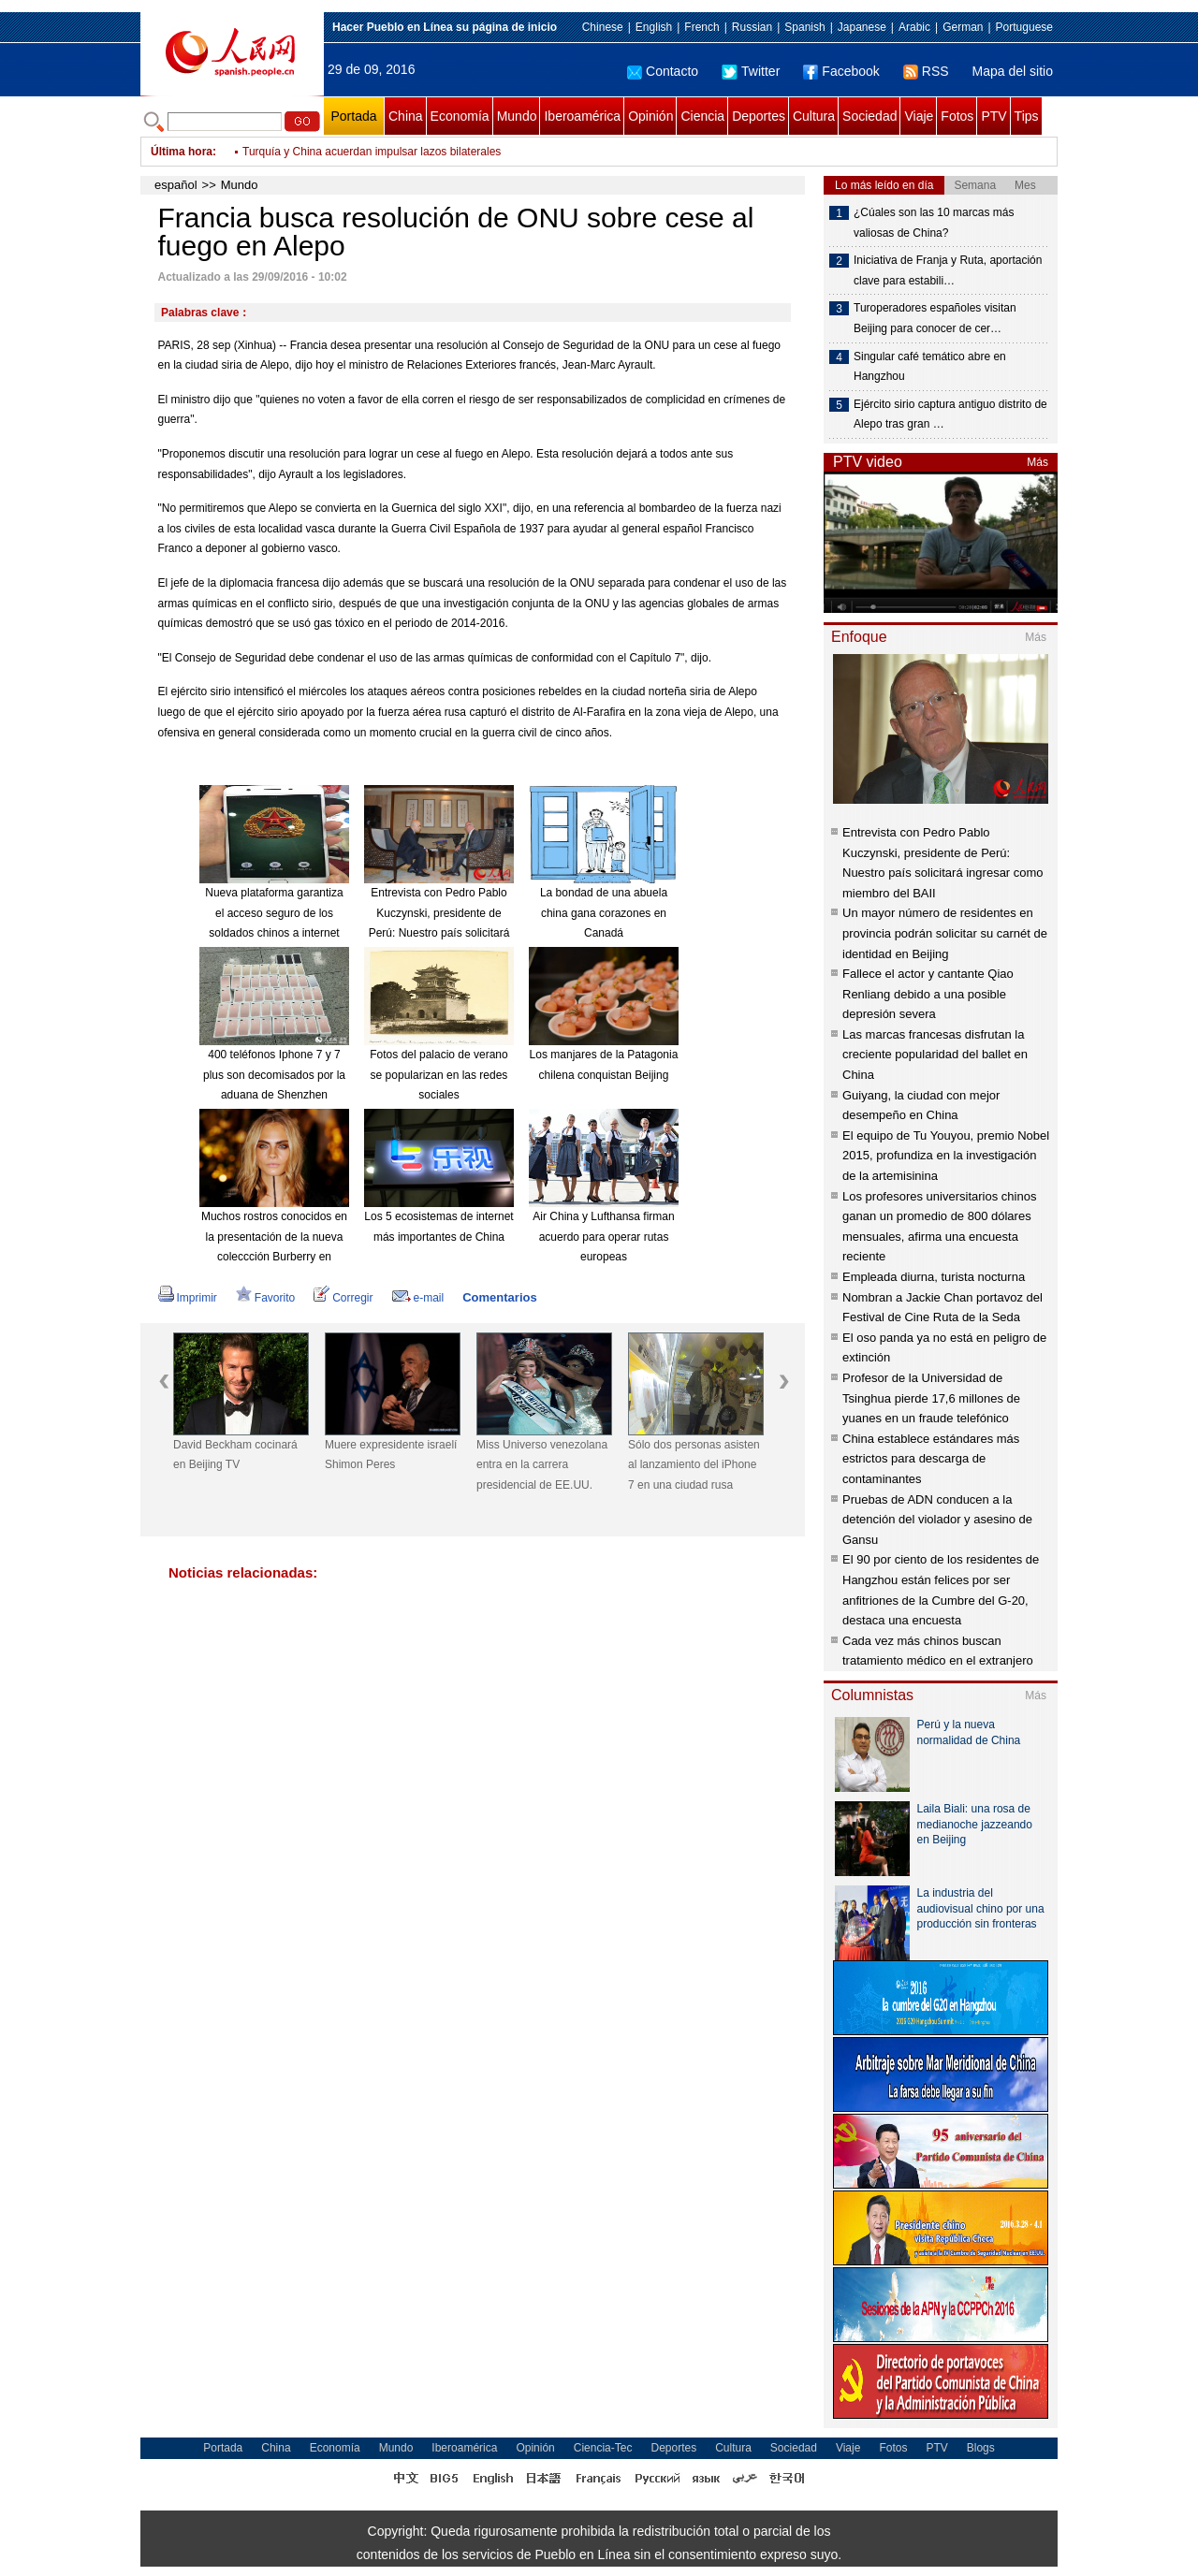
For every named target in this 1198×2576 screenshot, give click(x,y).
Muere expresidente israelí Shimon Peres (391, 1455)
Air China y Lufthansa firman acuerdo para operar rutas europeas (603, 1236)
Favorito (265, 1297)
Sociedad (869, 116)
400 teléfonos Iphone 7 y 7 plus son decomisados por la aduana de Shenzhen (274, 1074)
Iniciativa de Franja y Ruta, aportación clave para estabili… (948, 270)
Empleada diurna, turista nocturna (933, 1277)
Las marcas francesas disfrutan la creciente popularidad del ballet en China (935, 1054)
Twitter (751, 71)
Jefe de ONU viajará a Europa (317, 142)
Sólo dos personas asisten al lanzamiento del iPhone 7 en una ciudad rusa (694, 1465)
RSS (926, 71)
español (175, 185)
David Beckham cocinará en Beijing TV (235, 1455)
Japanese (862, 27)
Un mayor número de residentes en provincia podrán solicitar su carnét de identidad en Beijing (944, 933)
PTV (993, 116)
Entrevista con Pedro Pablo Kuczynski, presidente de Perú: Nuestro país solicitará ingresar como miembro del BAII (439, 933)
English (654, 27)
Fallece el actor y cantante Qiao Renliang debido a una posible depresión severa (928, 994)
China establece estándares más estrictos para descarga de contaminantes (930, 1459)
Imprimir (187, 1297)
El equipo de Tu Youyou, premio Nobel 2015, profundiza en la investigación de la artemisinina (945, 1155)
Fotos (957, 116)
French (701, 27)
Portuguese (1024, 27)
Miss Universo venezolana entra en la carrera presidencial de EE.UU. (541, 1465)
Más (1037, 462)
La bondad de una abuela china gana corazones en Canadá (603, 912)
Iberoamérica (582, 116)
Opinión (650, 116)
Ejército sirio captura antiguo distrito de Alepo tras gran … (950, 414)
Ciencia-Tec (603, 2447)
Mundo (517, 116)
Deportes (758, 116)
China (405, 116)
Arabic (914, 27)
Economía (460, 116)
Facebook (841, 71)
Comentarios (499, 1297)
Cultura (814, 116)
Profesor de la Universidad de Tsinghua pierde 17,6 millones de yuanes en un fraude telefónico (931, 1398)
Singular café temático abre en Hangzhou (930, 367)
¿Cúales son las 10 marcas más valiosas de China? (934, 223)
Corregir (343, 1297)
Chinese (602, 27)
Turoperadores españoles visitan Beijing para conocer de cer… (935, 318)
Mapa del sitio (1012, 71)
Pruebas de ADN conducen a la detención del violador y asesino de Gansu (937, 1519)
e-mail (418, 1297)
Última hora (181, 151)
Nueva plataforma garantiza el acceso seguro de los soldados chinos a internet (274, 912)
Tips (1027, 116)
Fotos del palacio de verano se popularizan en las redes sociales (438, 1074)
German (962, 27)
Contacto (662, 71)
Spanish (804, 27)
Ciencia (702, 116)
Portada (353, 116)
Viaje (918, 116)
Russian (752, 27)
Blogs (981, 2447)
